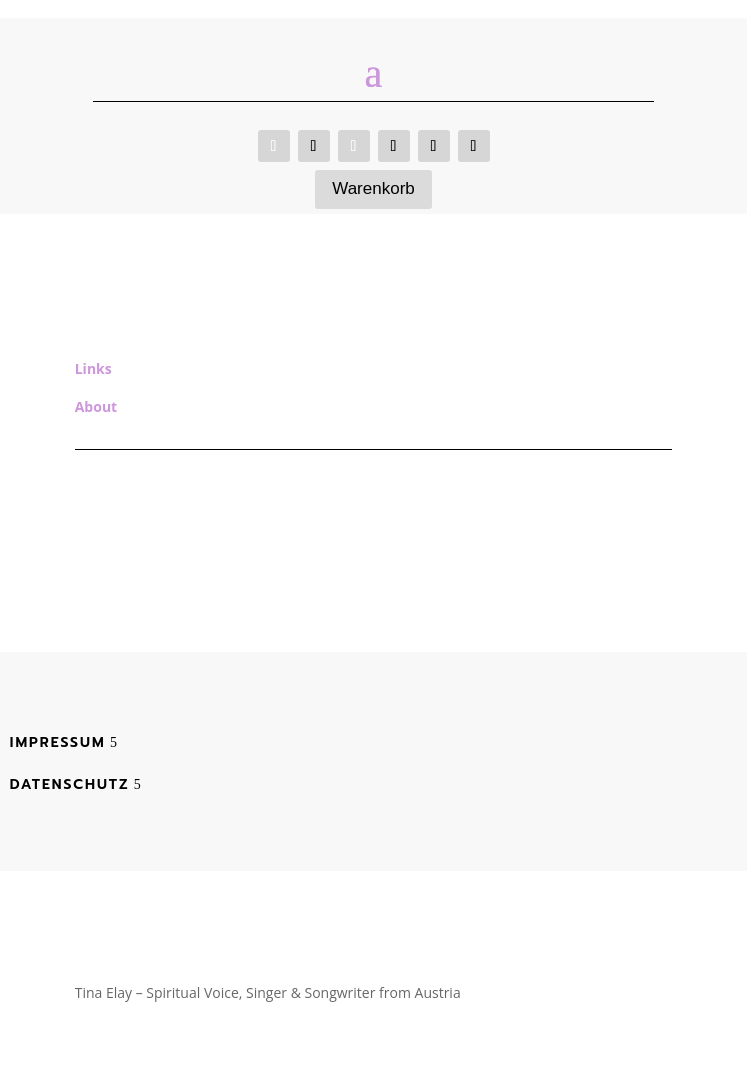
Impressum (58, 742)
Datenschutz (70, 784)
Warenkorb (373, 188)
